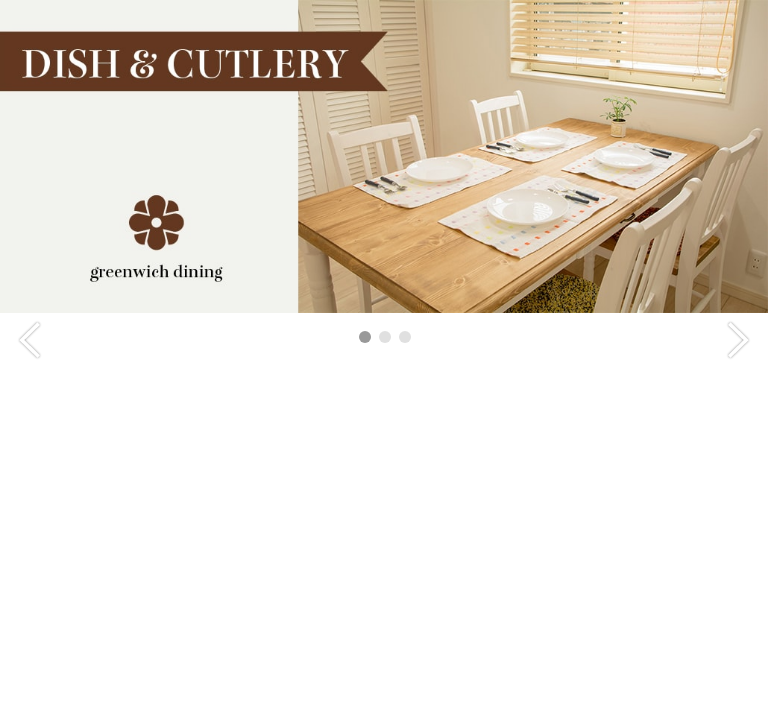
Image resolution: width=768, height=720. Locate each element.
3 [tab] (405, 337)
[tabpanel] (384, 156)
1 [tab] (365, 337)
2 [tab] (385, 337)
